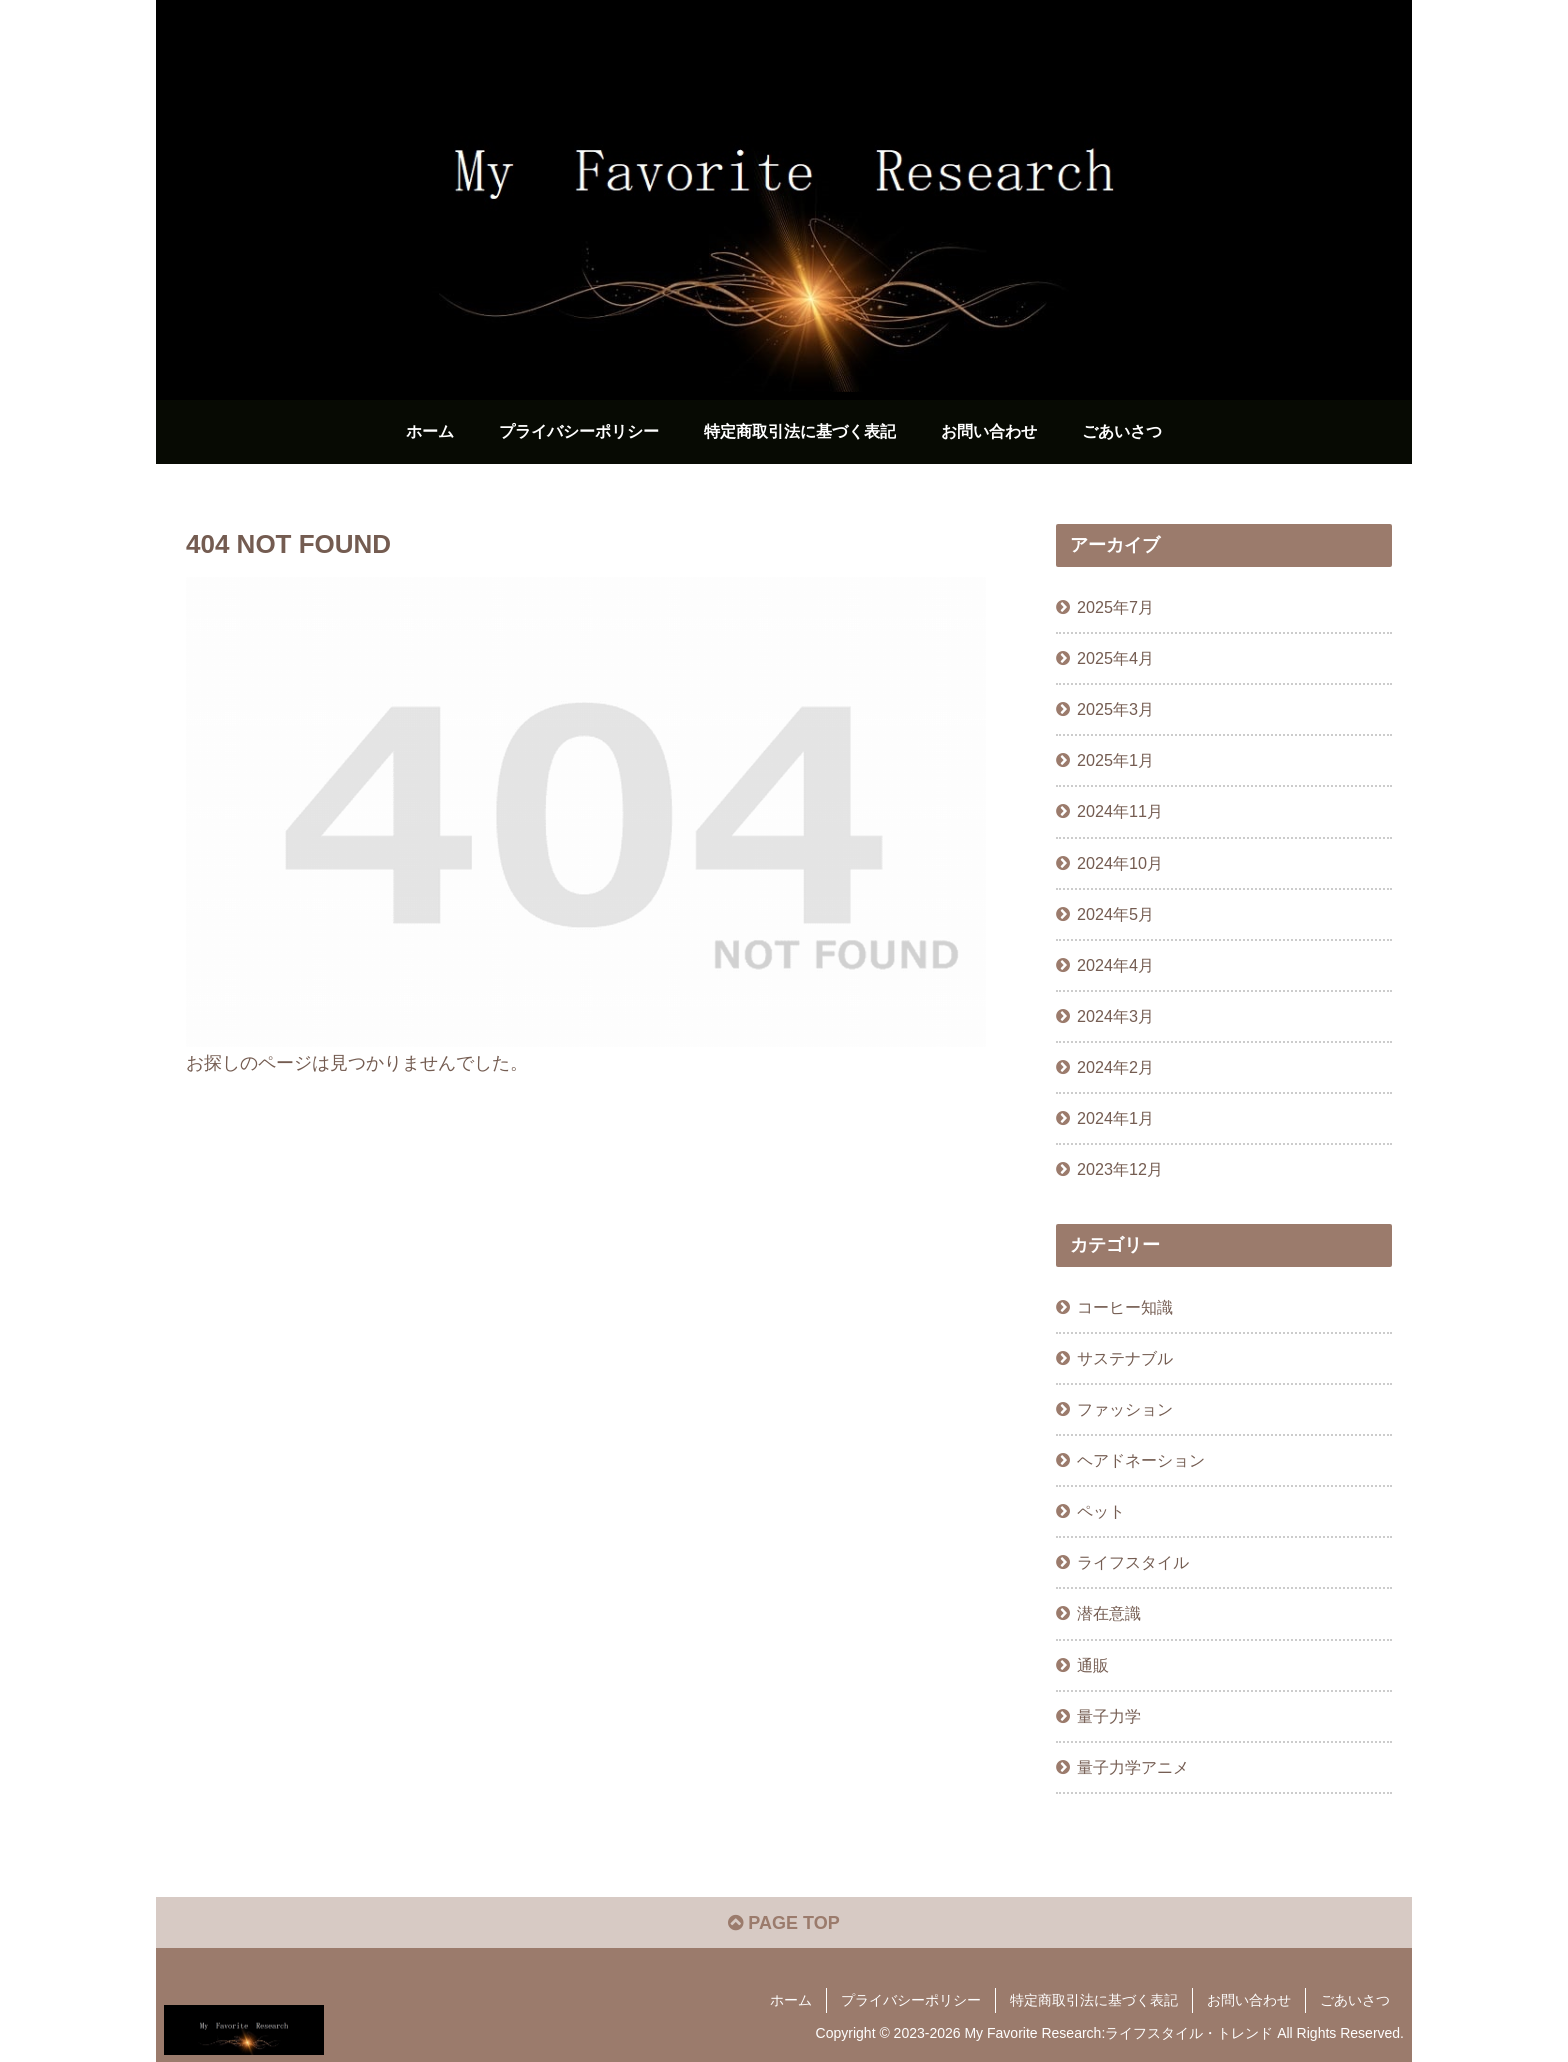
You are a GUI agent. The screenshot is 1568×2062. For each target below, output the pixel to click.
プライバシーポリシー (911, 2000)
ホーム (791, 2000)
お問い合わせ (1249, 2000)
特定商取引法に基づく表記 (1094, 2000)
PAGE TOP (783, 1923)
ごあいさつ (1355, 2000)
